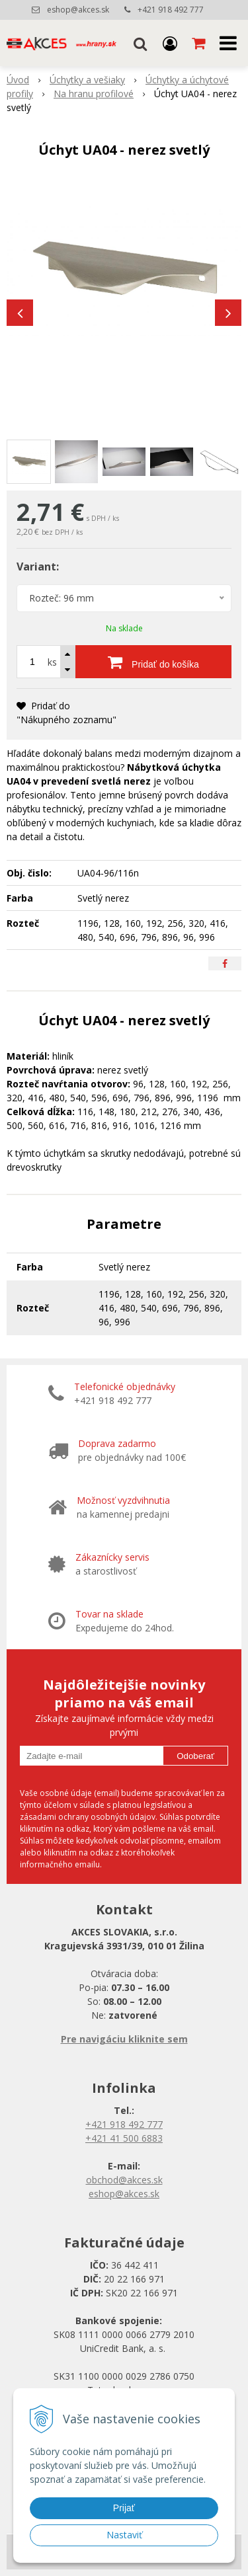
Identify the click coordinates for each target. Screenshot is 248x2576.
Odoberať (195, 1756)
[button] (140, 43)
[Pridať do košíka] (153, 661)
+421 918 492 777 (171, 9)
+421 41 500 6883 (124, 2138)
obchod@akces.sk (124, 2179)
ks (52, 662)
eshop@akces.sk (78, 9)
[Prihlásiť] (170, 43)
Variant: (38, 566)
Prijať (124, 2508)
